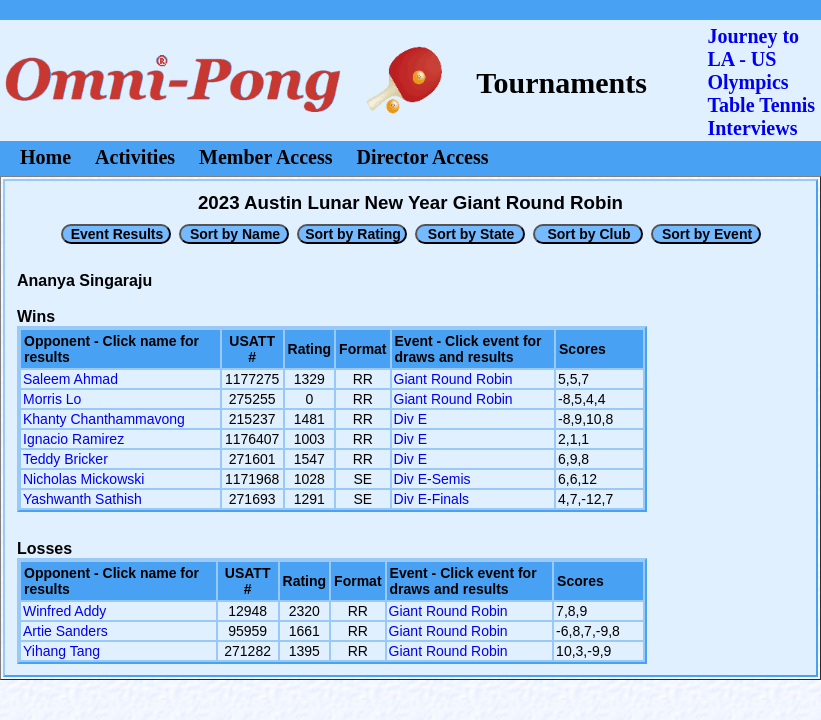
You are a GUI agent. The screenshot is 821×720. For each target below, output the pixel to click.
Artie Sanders (65, 631)
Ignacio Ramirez (73, 439)
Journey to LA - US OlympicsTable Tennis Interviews (761, 82)
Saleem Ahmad (70, 379)
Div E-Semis (432, 479)
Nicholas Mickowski (83, 479)
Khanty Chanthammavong (104, 419)
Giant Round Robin (453, 379)
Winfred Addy (64, 611)
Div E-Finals (431, 499)
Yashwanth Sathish (82, 499)
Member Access (265, 157)
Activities (135, 157)
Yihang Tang (61, 651)
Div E (410, 419)
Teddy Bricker (65, 459)
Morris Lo (52, 399)
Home (45, 157)
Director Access (423, 157)
